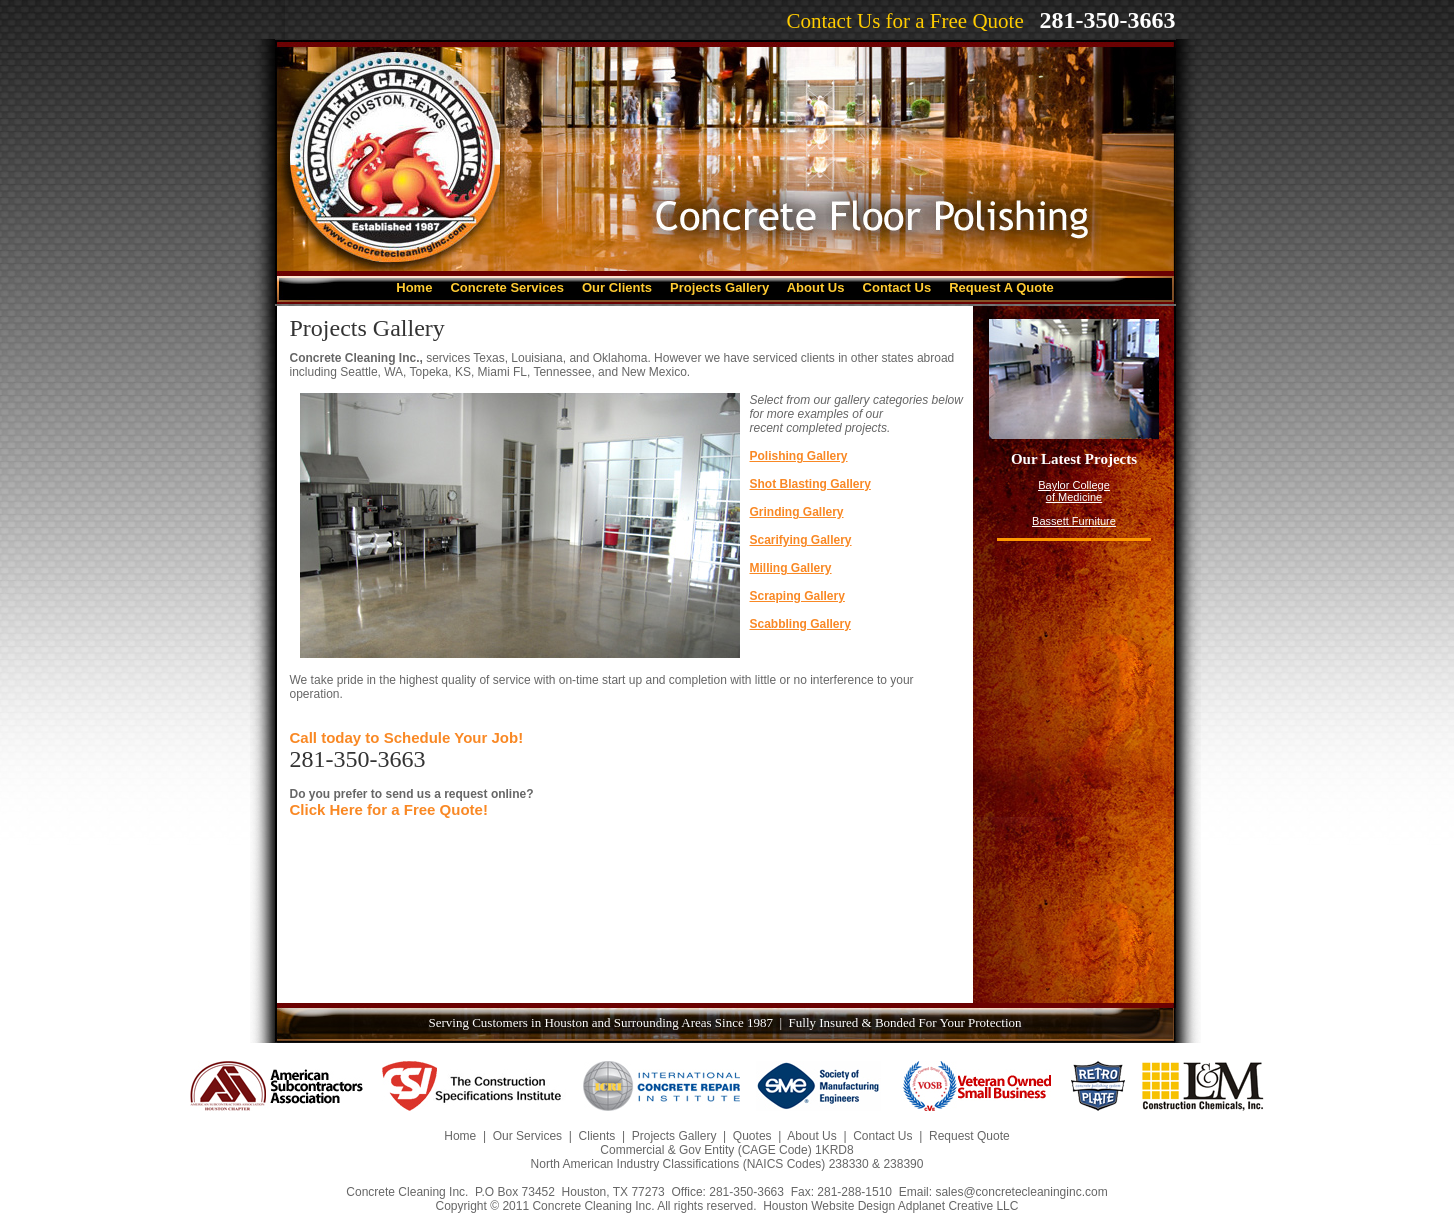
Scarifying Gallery (801, 540)
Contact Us (897, 287)
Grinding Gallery (797, 512)
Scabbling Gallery (800, 624)
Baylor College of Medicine (1074, 491)
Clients (597, 1136)
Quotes (752, 1136)
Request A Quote (1001, 287)
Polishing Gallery (799, 456)
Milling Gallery (791, 568)
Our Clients (617, 287)
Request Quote (969, 1136)
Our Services (527, 1136)
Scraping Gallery (797, 596)
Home (414, 287)
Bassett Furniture (1074, 521)
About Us (816, 287)
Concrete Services (506, 287)
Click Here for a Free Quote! (389, 809)
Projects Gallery (721, 287)
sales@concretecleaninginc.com (1021, 1192)
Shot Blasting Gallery (810, 484)
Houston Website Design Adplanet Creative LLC (890, 1206)
